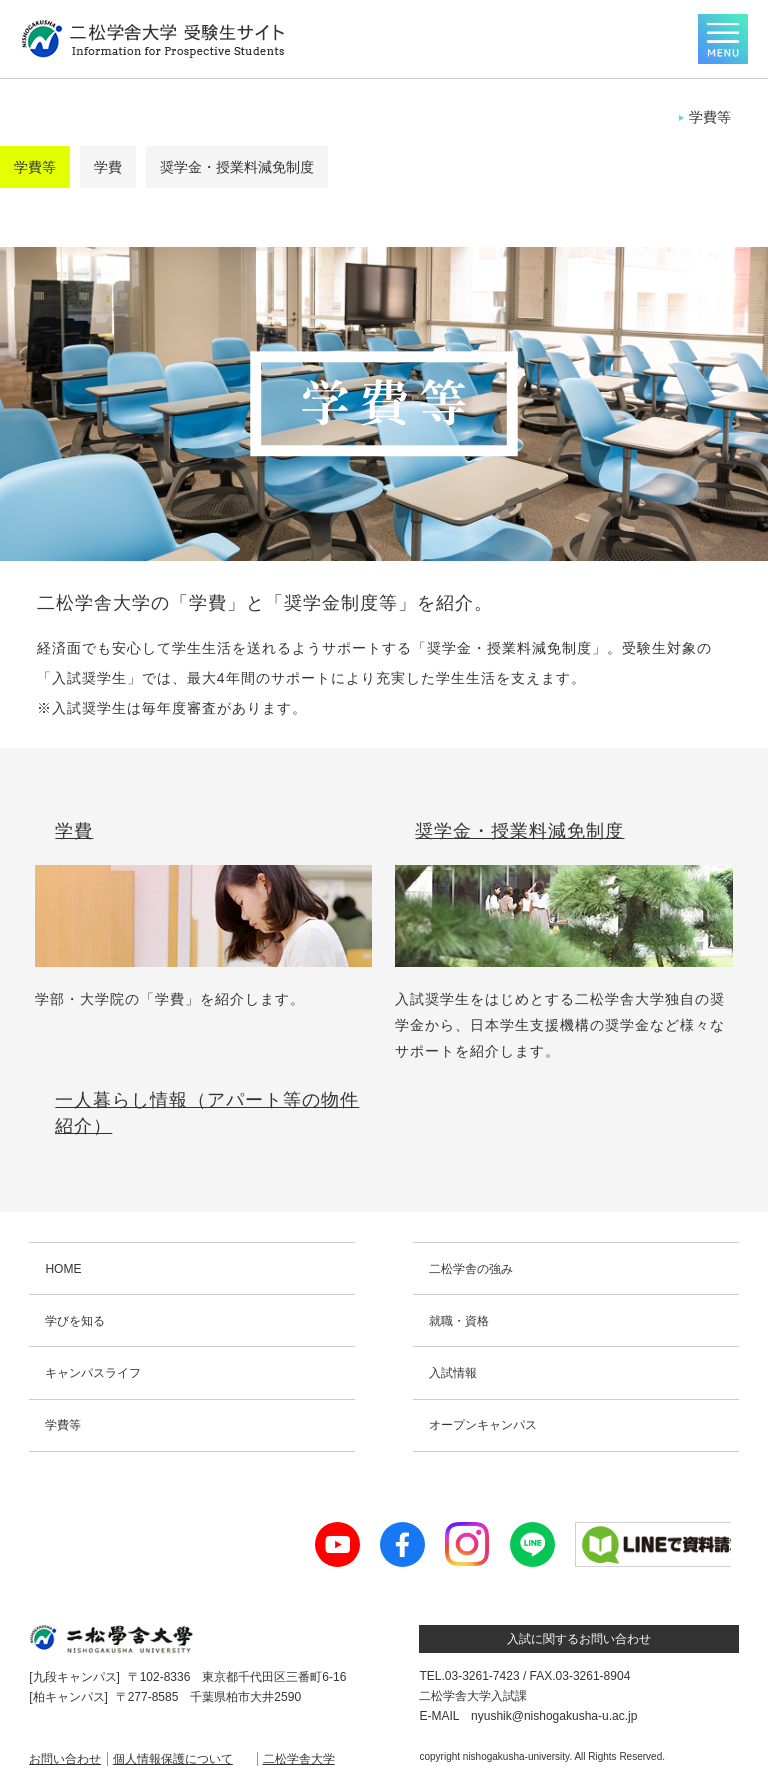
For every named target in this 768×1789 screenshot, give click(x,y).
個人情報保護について (173, 1759)
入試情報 (453, 1373)
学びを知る (75, 1321)
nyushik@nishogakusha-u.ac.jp (554, 1716)
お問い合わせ (65, 1759)
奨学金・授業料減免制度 (237, 167)
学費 (108, 167)
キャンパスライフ (93, 1373)
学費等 (35, 167)
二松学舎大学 (299, 1759)
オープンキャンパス (483, 1425)
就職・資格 (459, 1321)
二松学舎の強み (471, 1269)
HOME (63, 1269)
